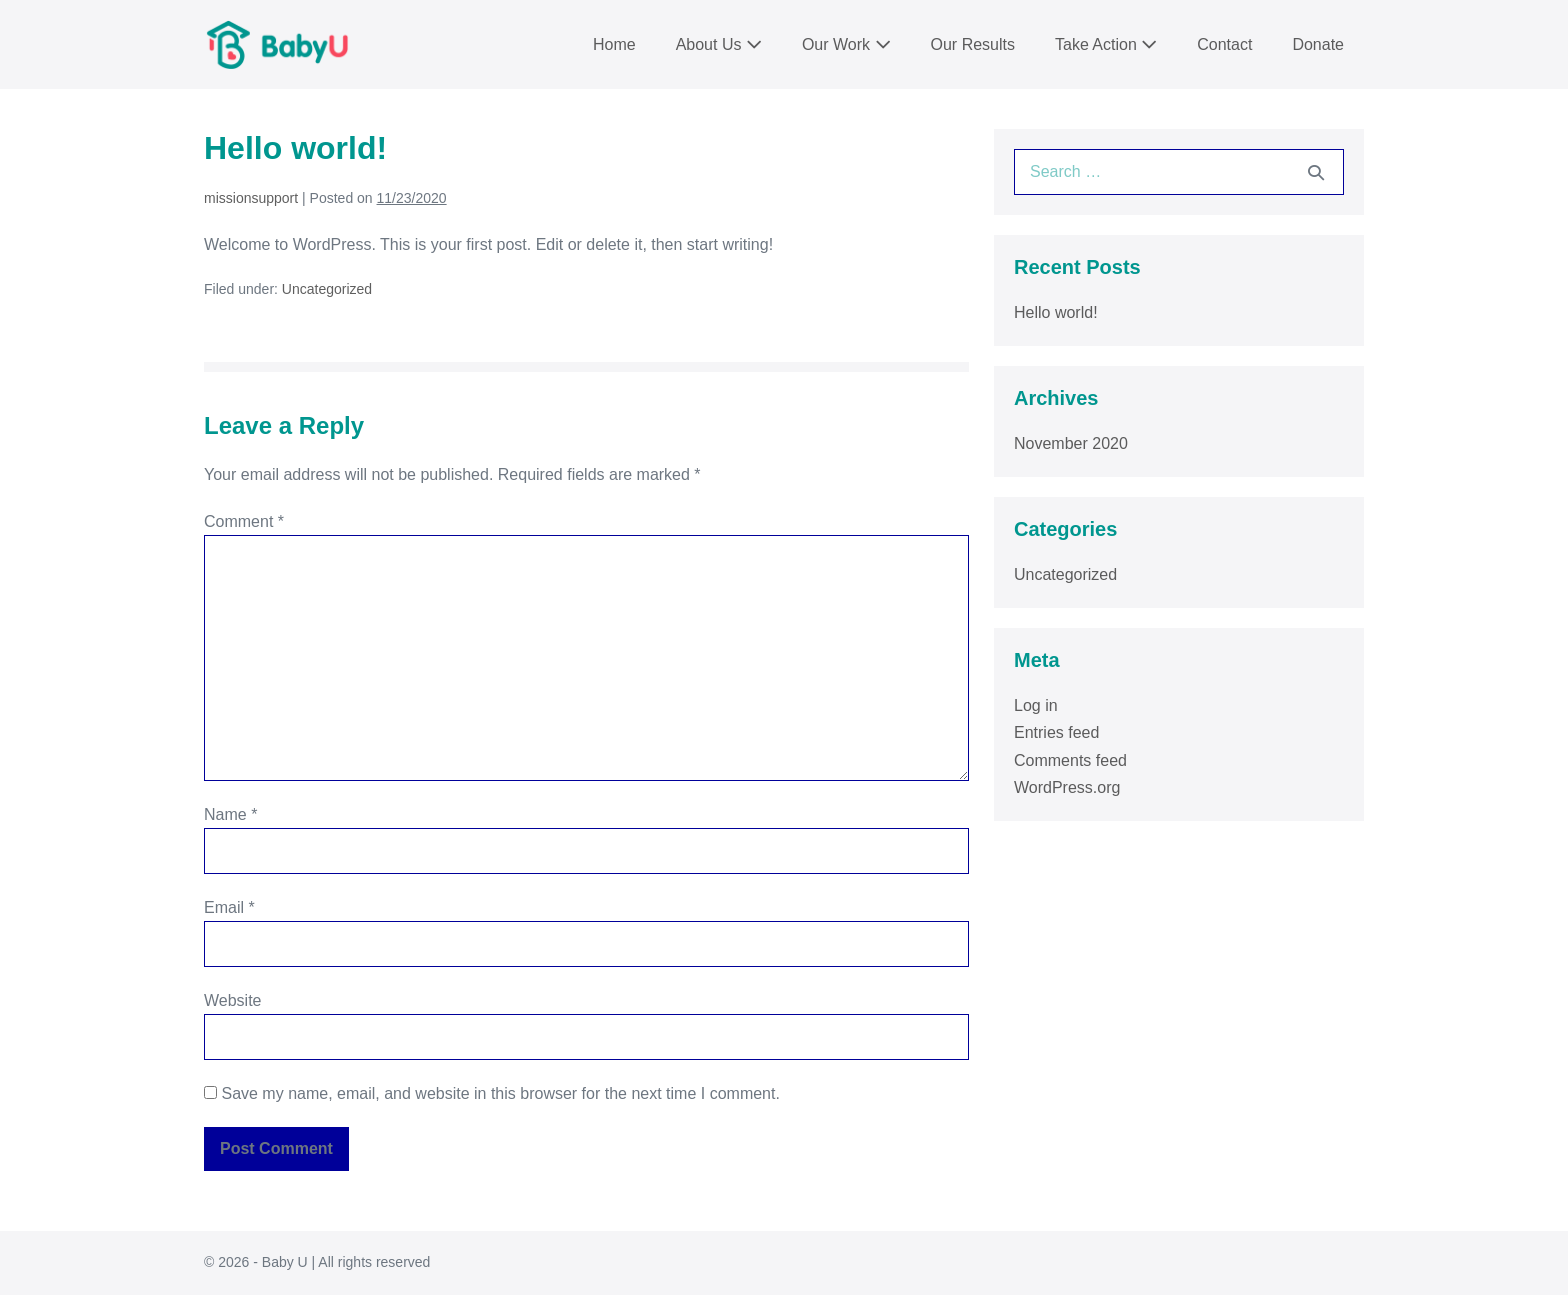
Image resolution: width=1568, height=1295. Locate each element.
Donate (1318, 44)
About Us (719, 44)
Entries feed (1056, 732)
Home (614, 44)
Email (229, 907)
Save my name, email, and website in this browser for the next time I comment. (500, 1093)
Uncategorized (327, 289)
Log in (1036, 705)
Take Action (1106, 44)
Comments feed (1070, 760)
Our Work (846, 44)
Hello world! (1056, 312)
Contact (1224, 44)
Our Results (973, 44)
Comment (244, 521)
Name (230, 814)
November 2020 (1071, 443)
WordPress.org (1067, 787)
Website (233, 1000)
